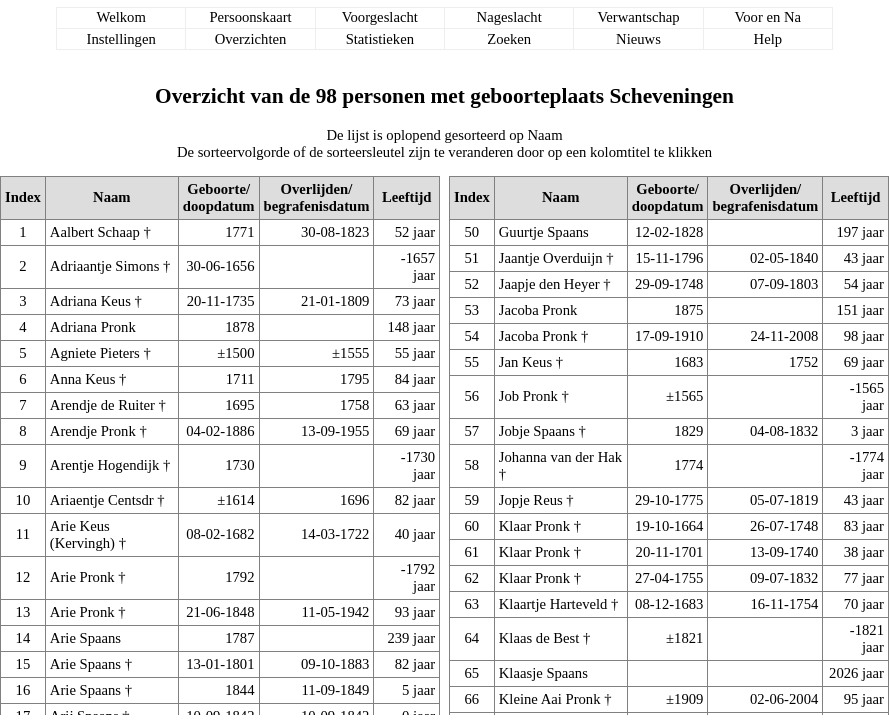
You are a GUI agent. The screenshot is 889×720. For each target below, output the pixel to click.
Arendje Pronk (93, 431)
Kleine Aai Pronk (550, 699)
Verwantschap (638, 17)
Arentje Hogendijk (105, 465)
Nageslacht (509, 17)
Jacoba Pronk (538, 310)
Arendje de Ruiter (102, 405)
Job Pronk (528, 396)
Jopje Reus (531, 500)
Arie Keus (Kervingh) (82, 534)
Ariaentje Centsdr (102, 500)
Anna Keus (83, 379)
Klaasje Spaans (543, 673)
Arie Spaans (85, 638)
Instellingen (121, 39)
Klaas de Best (539, 638)
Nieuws (638, 39)
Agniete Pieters (95, 353)
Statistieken (380, 39)
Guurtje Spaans (544, 232)
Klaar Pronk (534, 526)
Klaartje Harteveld (553, 604)
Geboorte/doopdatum (219, 197)
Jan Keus (525, 362)
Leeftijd (407, 197)
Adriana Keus (90, 301)
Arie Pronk (82, 577)
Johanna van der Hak (560, 457)
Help (768, 39)
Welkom (121, 17)
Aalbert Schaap (95, 232)
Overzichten (251, 39)
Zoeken (509, 39)
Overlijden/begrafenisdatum (317, 197)
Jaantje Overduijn (551, 258)
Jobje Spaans (537, 431)
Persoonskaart (250, 17)
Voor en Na (768, 17)
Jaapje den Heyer (549, 284)
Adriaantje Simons (105, 266)
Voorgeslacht (380, 17)
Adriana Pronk (93, 327)
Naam (111, 197)
